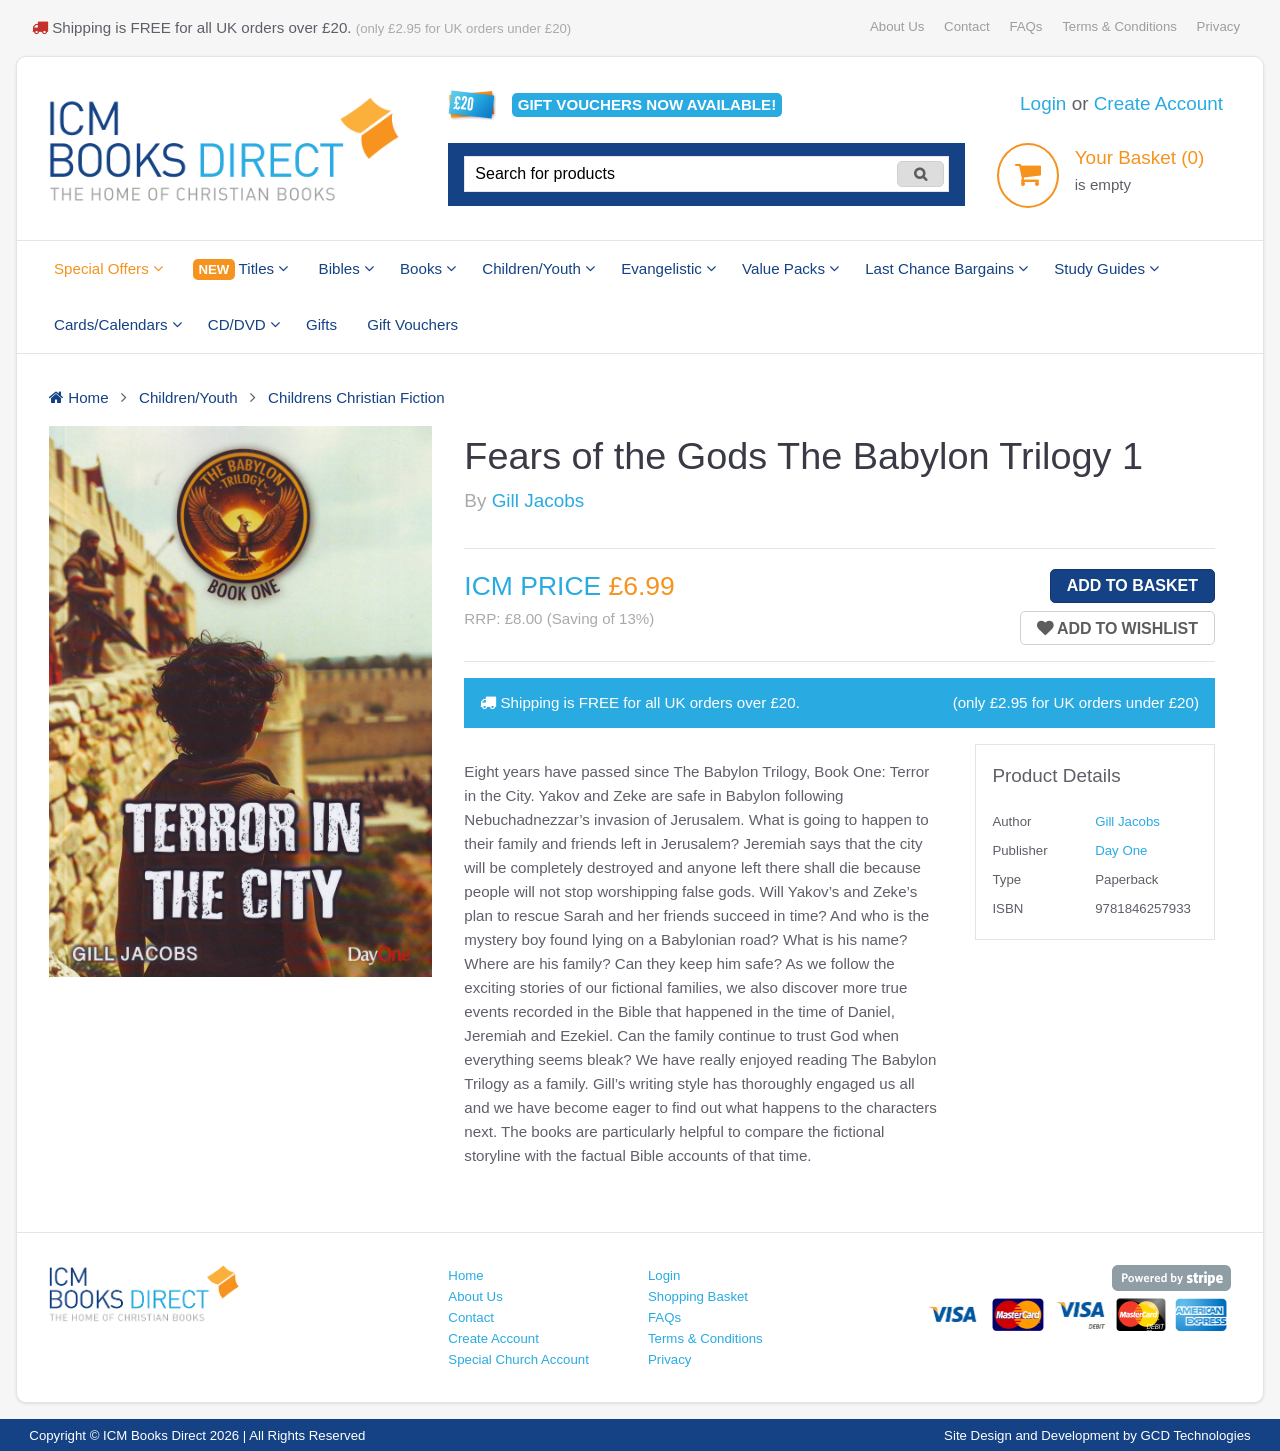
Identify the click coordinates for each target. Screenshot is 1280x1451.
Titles (240, 269)
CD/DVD (244, 324)
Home (465, 1275)
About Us (897, 26)
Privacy (1218, 26)
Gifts (321, 324)
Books (428, 268)
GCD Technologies (1196, 1435)
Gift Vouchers (412, 324)
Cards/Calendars (118, 324)
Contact (967, 26)
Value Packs (790, 268)
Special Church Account (518, 1359)
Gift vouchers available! (647, 104)
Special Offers (108, 268)
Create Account (1158, 103)
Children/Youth (538, 268)
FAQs (1025, 26)
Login (1043, 103)
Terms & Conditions (1119, 26)
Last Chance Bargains (946, 268)
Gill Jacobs (538, 500)
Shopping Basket (698, 1296)
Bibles (346, 268)
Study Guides (1106, 268)
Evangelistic (668, 268)
